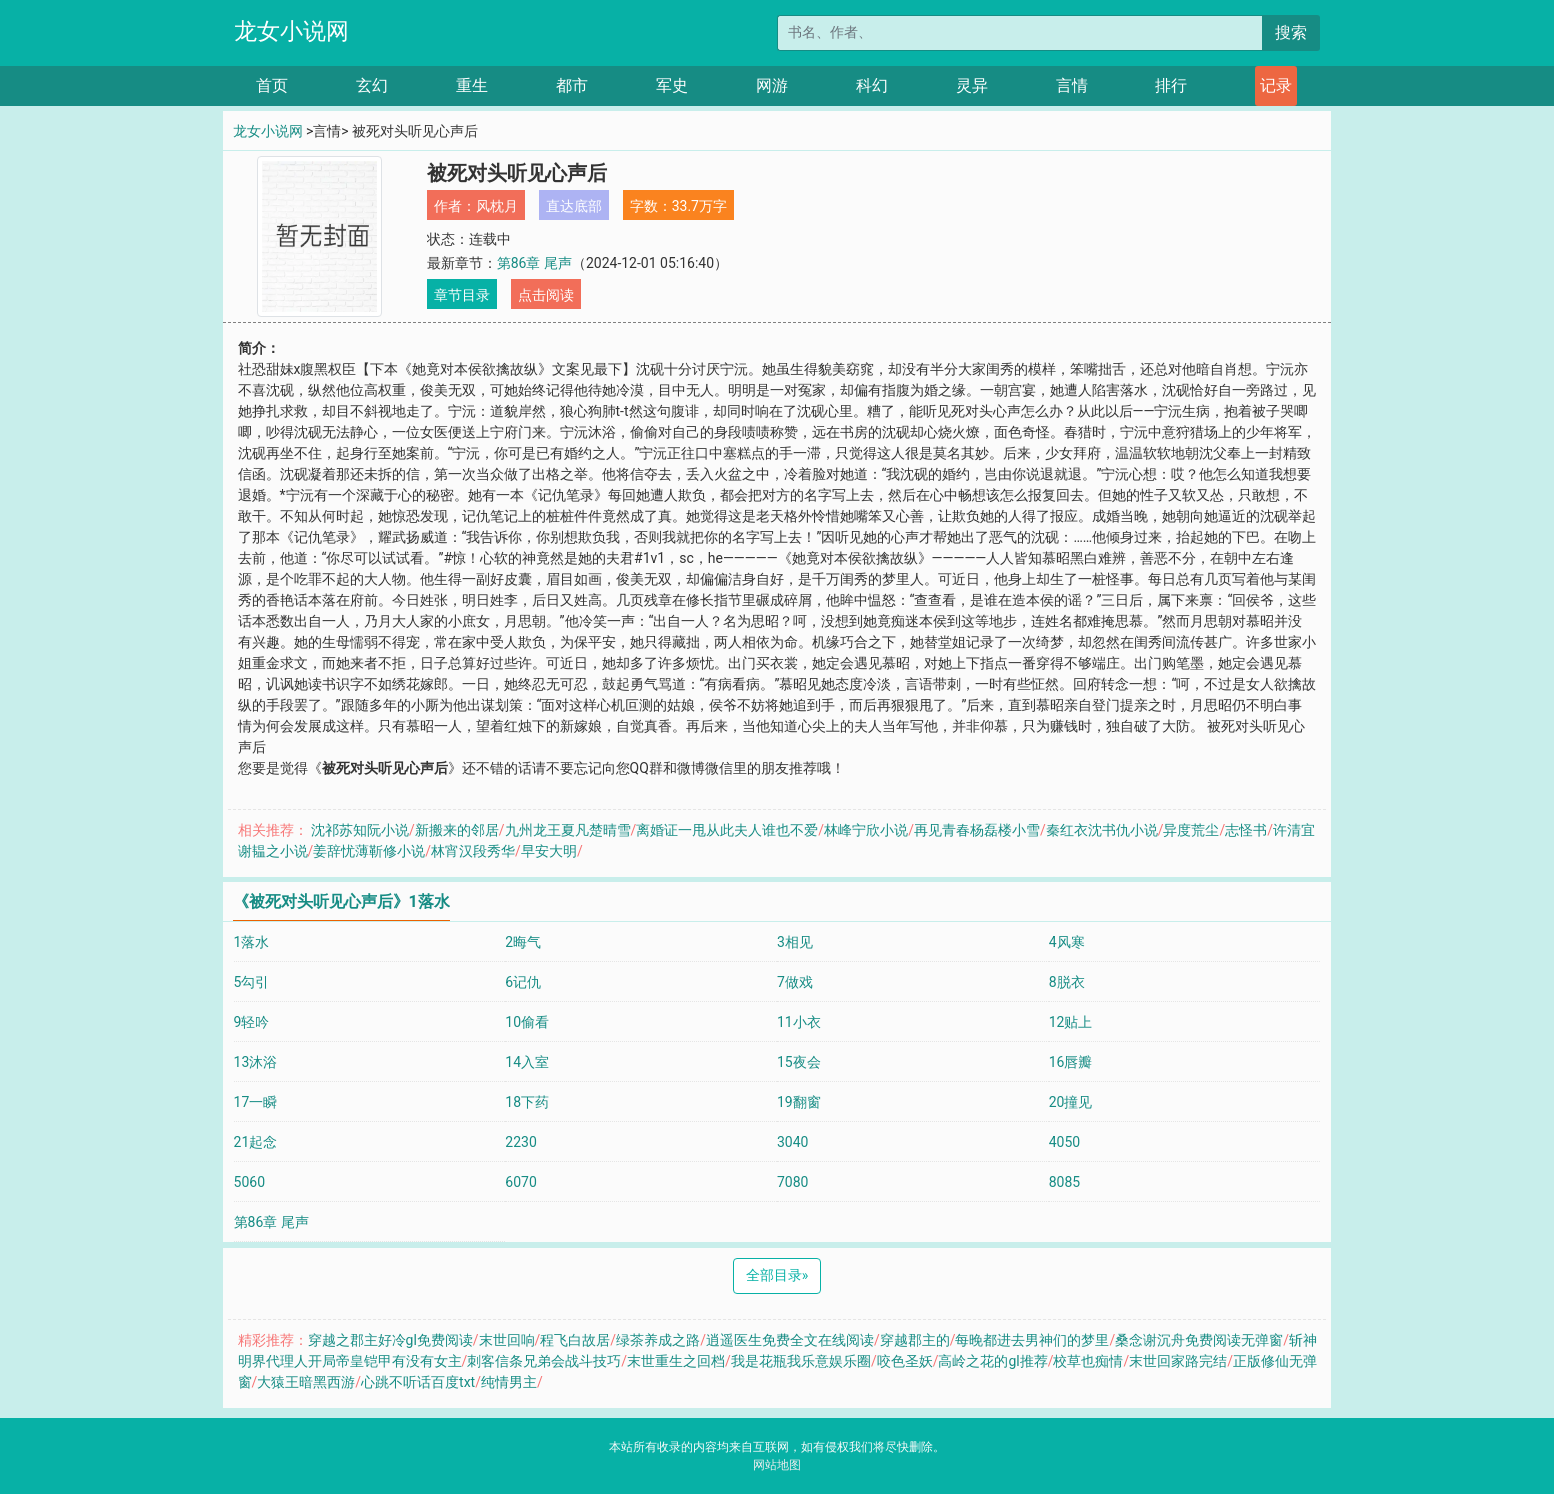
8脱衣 (1067, 982)
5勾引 (252, 982)
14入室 (527, 1062)
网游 (772, 85)
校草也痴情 (1088, 1361)
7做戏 (795, 982)
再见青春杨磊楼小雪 (977, 830)
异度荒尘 (1191, 830)
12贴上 (1071, 1022)
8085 (1064, 1182)
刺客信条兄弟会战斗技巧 (544, 1361)
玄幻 (372, 85)
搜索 (1291, 32)
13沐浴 (256, 1062)
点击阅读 (546, 295)
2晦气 (523, 942)
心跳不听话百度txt (418, 1382)
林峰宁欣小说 (866, 830)
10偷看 (527, 1022)
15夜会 (799, 1062)
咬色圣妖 (905, 1361)
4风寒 (1067, 942)
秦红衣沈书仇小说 (1102, 830)
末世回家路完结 (1178, 1361)
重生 (472, 85)
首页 (272, 85)
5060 (249, 1182)
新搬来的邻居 (457, 830)
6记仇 (523, 982)
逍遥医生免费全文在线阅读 (790, 1340)
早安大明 (549, 851)
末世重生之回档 (676, 1361)
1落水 (252, 942)
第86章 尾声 (534, 263)
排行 (1171, 85)
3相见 (795, 942)
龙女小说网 (291, 31)
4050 (1064, 1142)
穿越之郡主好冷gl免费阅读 (390, 1340)
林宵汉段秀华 (473, 851)
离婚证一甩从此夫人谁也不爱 (727, 830)
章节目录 (462, 295)
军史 (672, 85)
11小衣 (799, 1022)
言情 (1072, 85)
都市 (572, 85)
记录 (1276, 85)
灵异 (972, 85)
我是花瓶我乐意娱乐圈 (801, 1361)
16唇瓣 (1071, 1062)
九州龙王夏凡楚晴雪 (568, 830)
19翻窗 (799, 1102)
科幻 (872, 85)
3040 (792, 1142)
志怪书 (1246, 830)
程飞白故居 (575, 1340)
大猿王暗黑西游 (306, 1382)
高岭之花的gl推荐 (992, 1361)
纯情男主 (509, 1382)
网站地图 (777, 1465)
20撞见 (1071, 1102)
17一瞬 (256, 1102)
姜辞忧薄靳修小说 (369, 851)
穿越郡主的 (915, 1340)
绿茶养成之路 (658, 1340)
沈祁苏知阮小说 (360, 830)
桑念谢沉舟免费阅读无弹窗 (1199, 1340)
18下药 (527, 1102)
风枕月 (497, 206)
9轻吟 (252, 1022)
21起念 (256, 1142)
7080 (792, 1182)
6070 (520, 1182)
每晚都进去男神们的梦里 (1032, 1340)
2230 (520, 1142)
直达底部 (574, 206)
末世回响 (507, 1340)
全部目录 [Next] (777, 1275)
